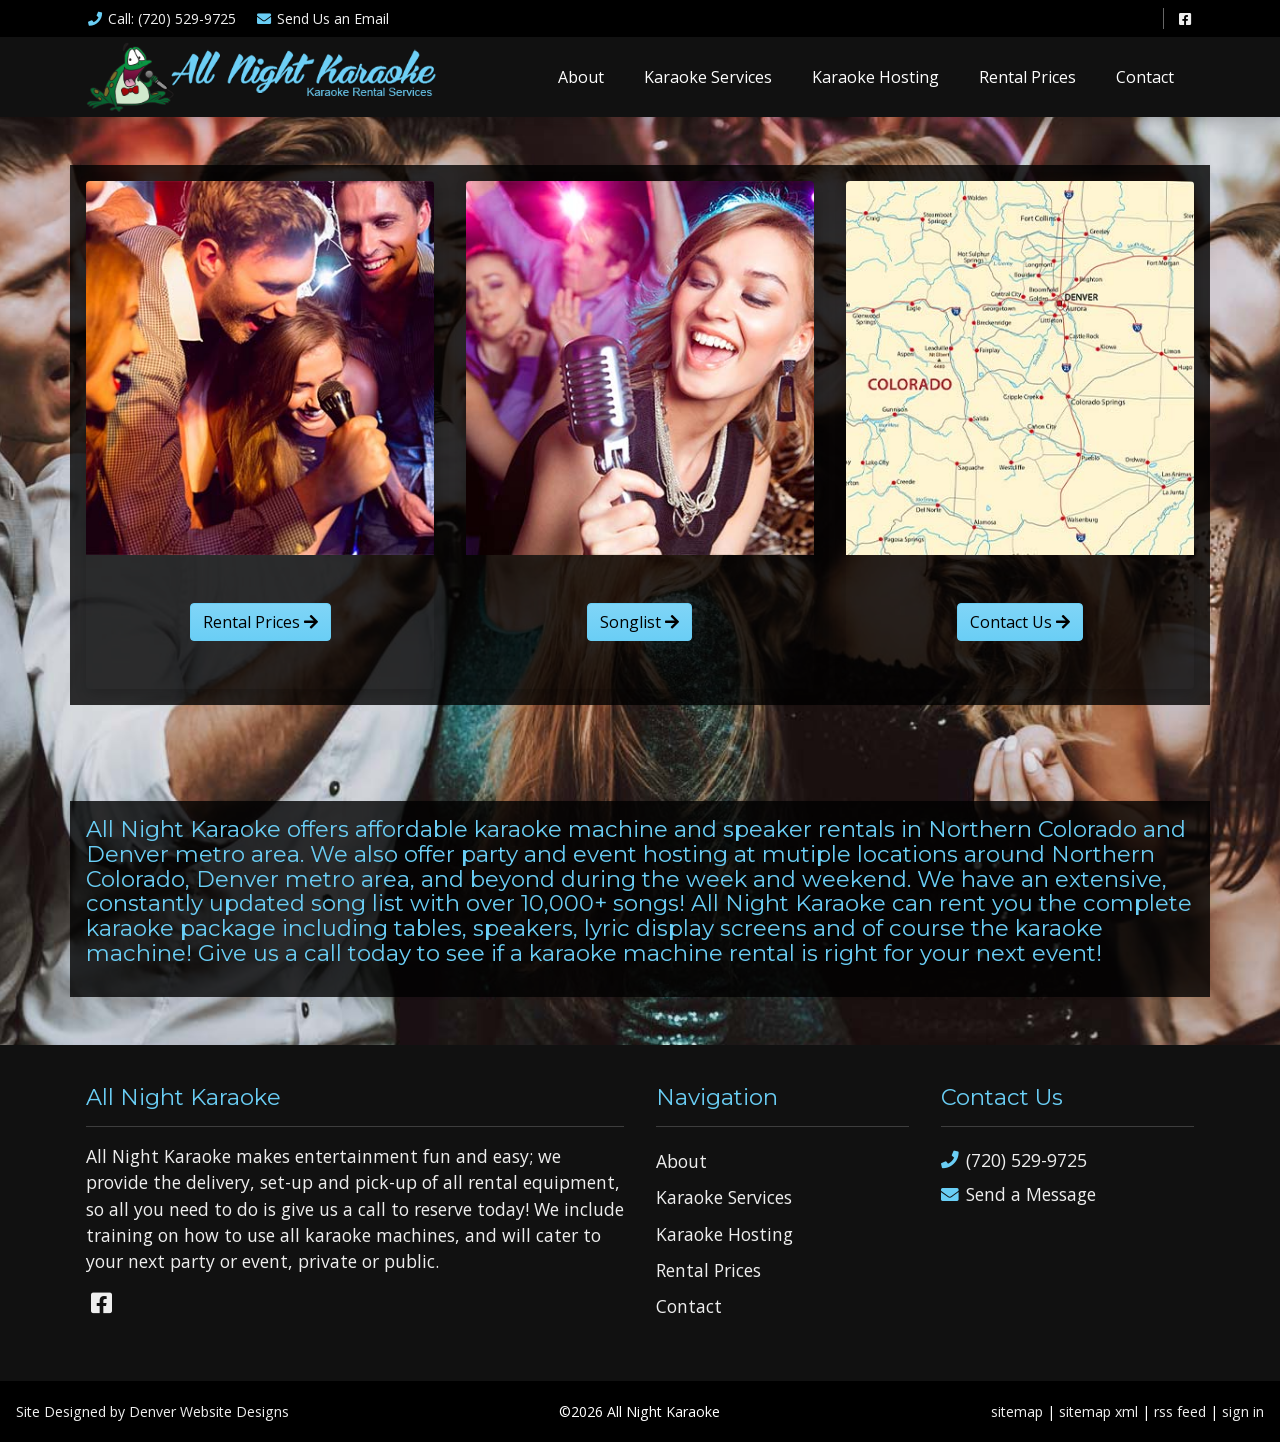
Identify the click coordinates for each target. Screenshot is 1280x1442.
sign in (1243, 1411)
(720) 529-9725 (1014, 1160)
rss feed (1180, 1411)
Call (161, 18)
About (581, 77)
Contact (1145, 77)
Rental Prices (1027, 77)
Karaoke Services (708, 77)
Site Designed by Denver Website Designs (152, 1411)
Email (323, 18)
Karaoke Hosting (875, 77)
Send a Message (1018, 1194)
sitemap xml (1098, 1411)
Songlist (639, 622)
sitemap (1017, 1411)
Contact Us (1020, 622)
